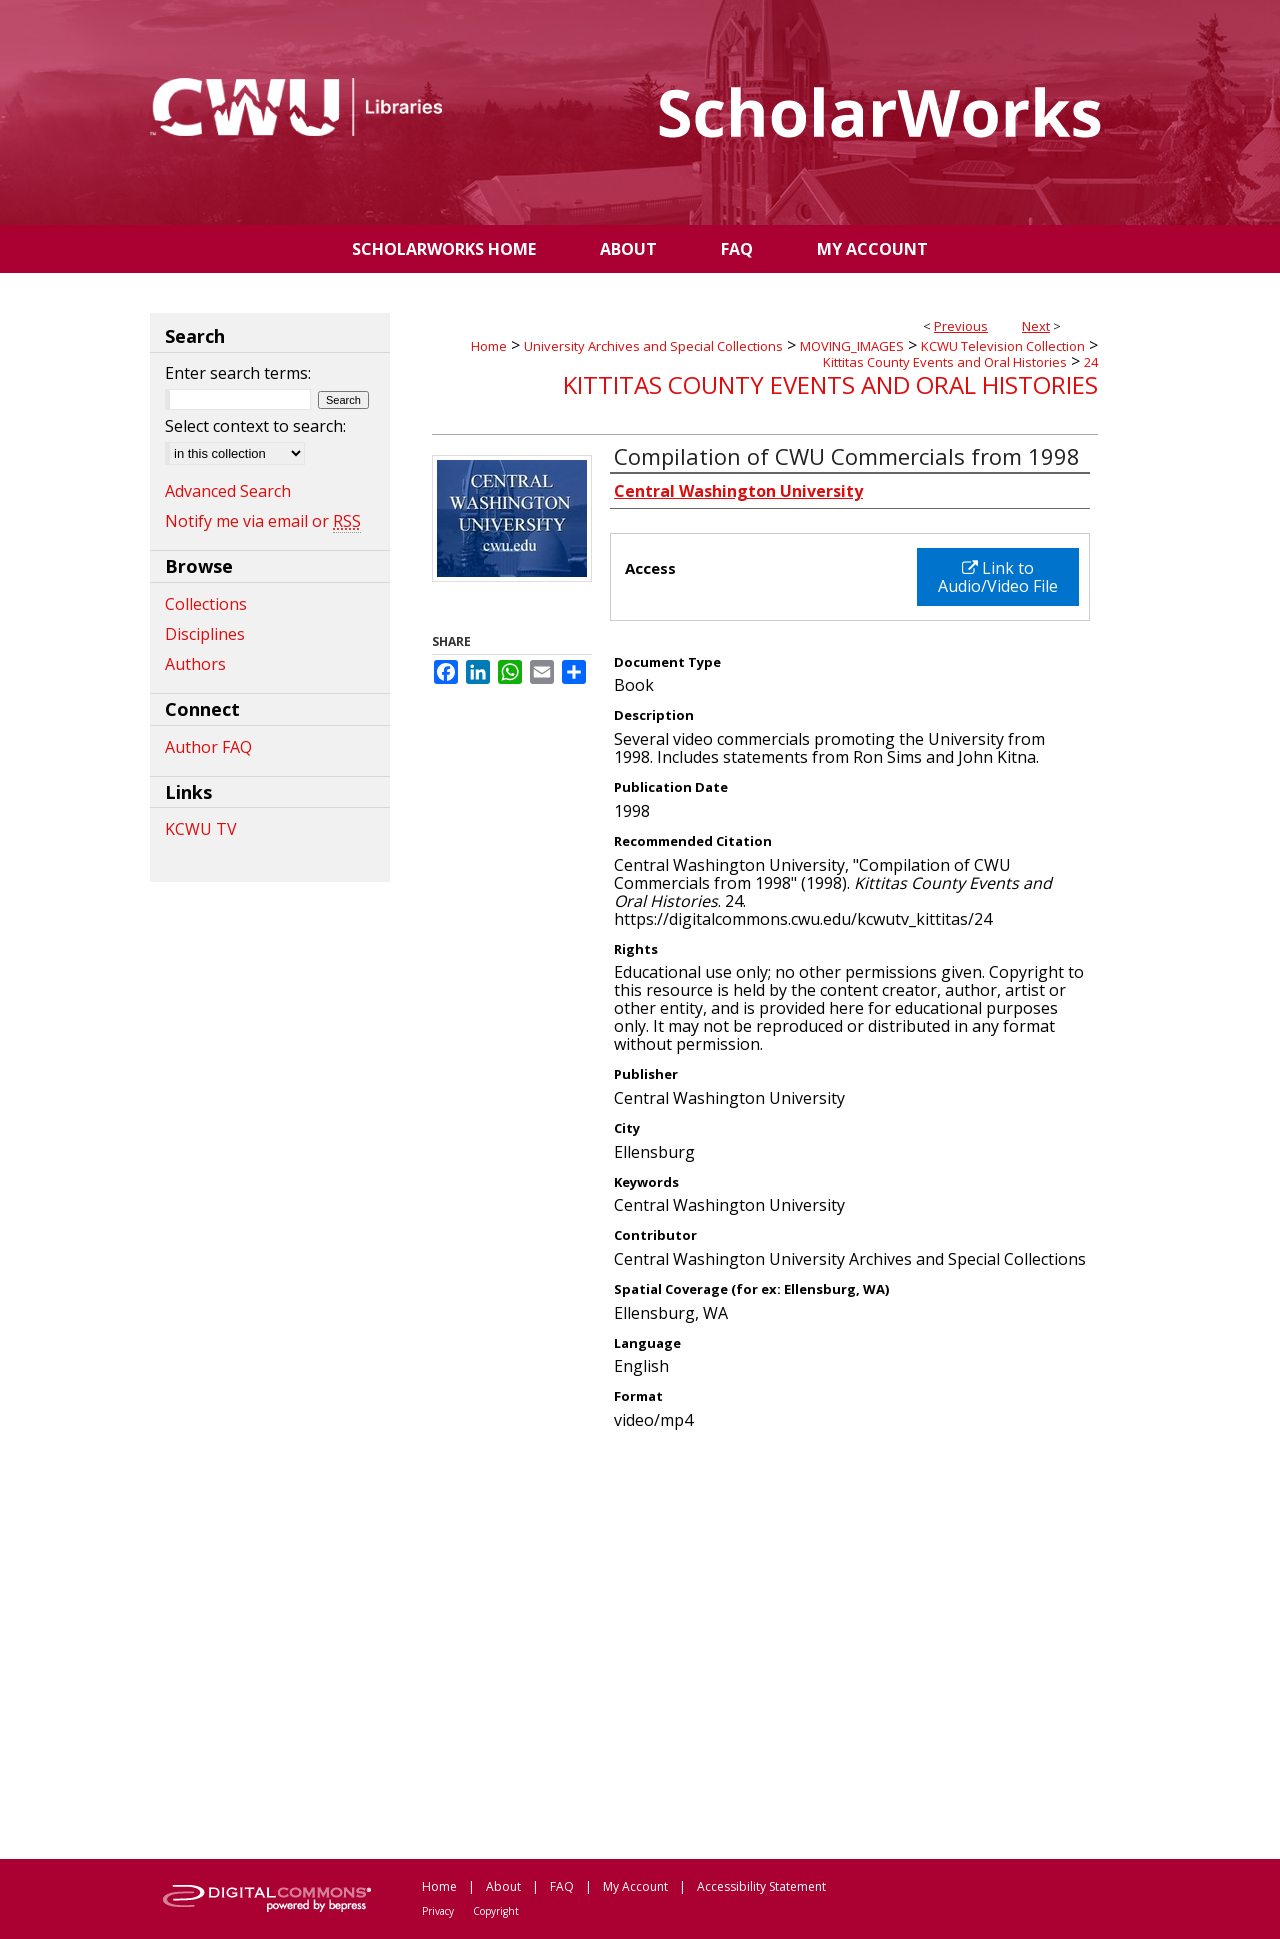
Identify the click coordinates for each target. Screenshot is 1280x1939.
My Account (635, 1886)
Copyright (496, 1911)
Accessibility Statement (761, 1886)
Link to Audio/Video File (998, 577)
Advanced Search (228, 491)
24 (1091, 362)
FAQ (562, 1886)
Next (1036, 326)
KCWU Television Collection (1003, 346)
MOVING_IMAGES (852, 346)
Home (489, 346)
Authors (195, 664)
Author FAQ (208, 747)
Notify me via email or (263, 521)
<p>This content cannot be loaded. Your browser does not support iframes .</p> (765, 1643)
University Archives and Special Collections (653, 346)
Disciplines (205, 634)
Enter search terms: (238, 373)
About (503, 1886)
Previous (961, 326)
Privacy (438, 1911)
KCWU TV (201, 829)
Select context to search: (255, 426)
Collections (206, 604)
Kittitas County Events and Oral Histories (945, 362)
